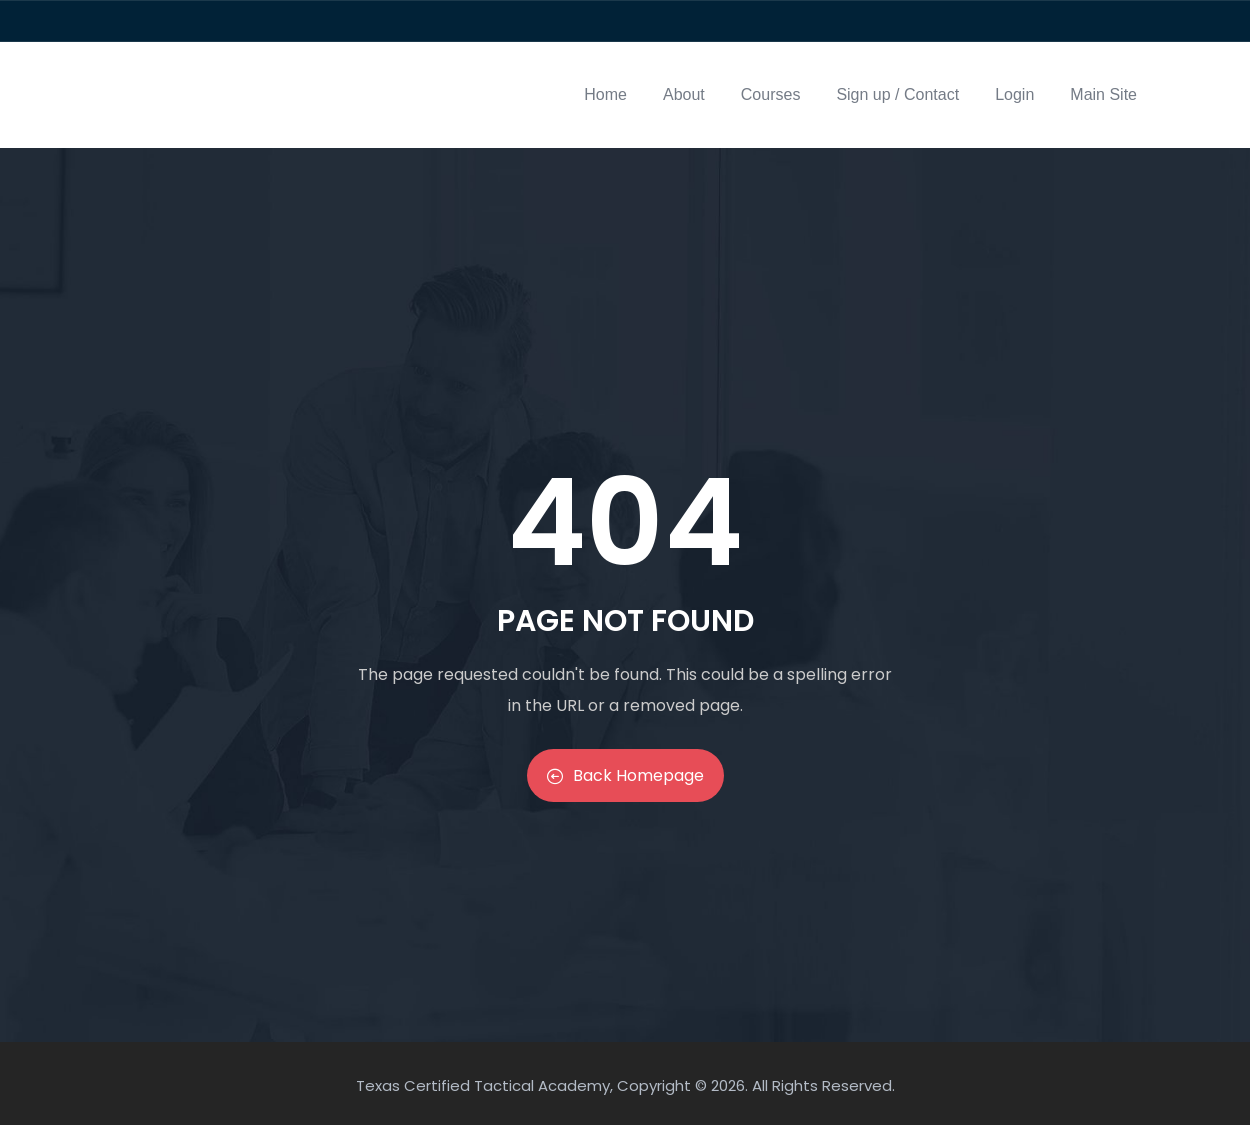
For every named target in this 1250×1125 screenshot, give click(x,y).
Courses (771, 94)
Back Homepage (625, 775)
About (684, 94)
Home (605, 94)
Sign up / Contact (897, 94)
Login (1014, 94)
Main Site (1103, 94)
